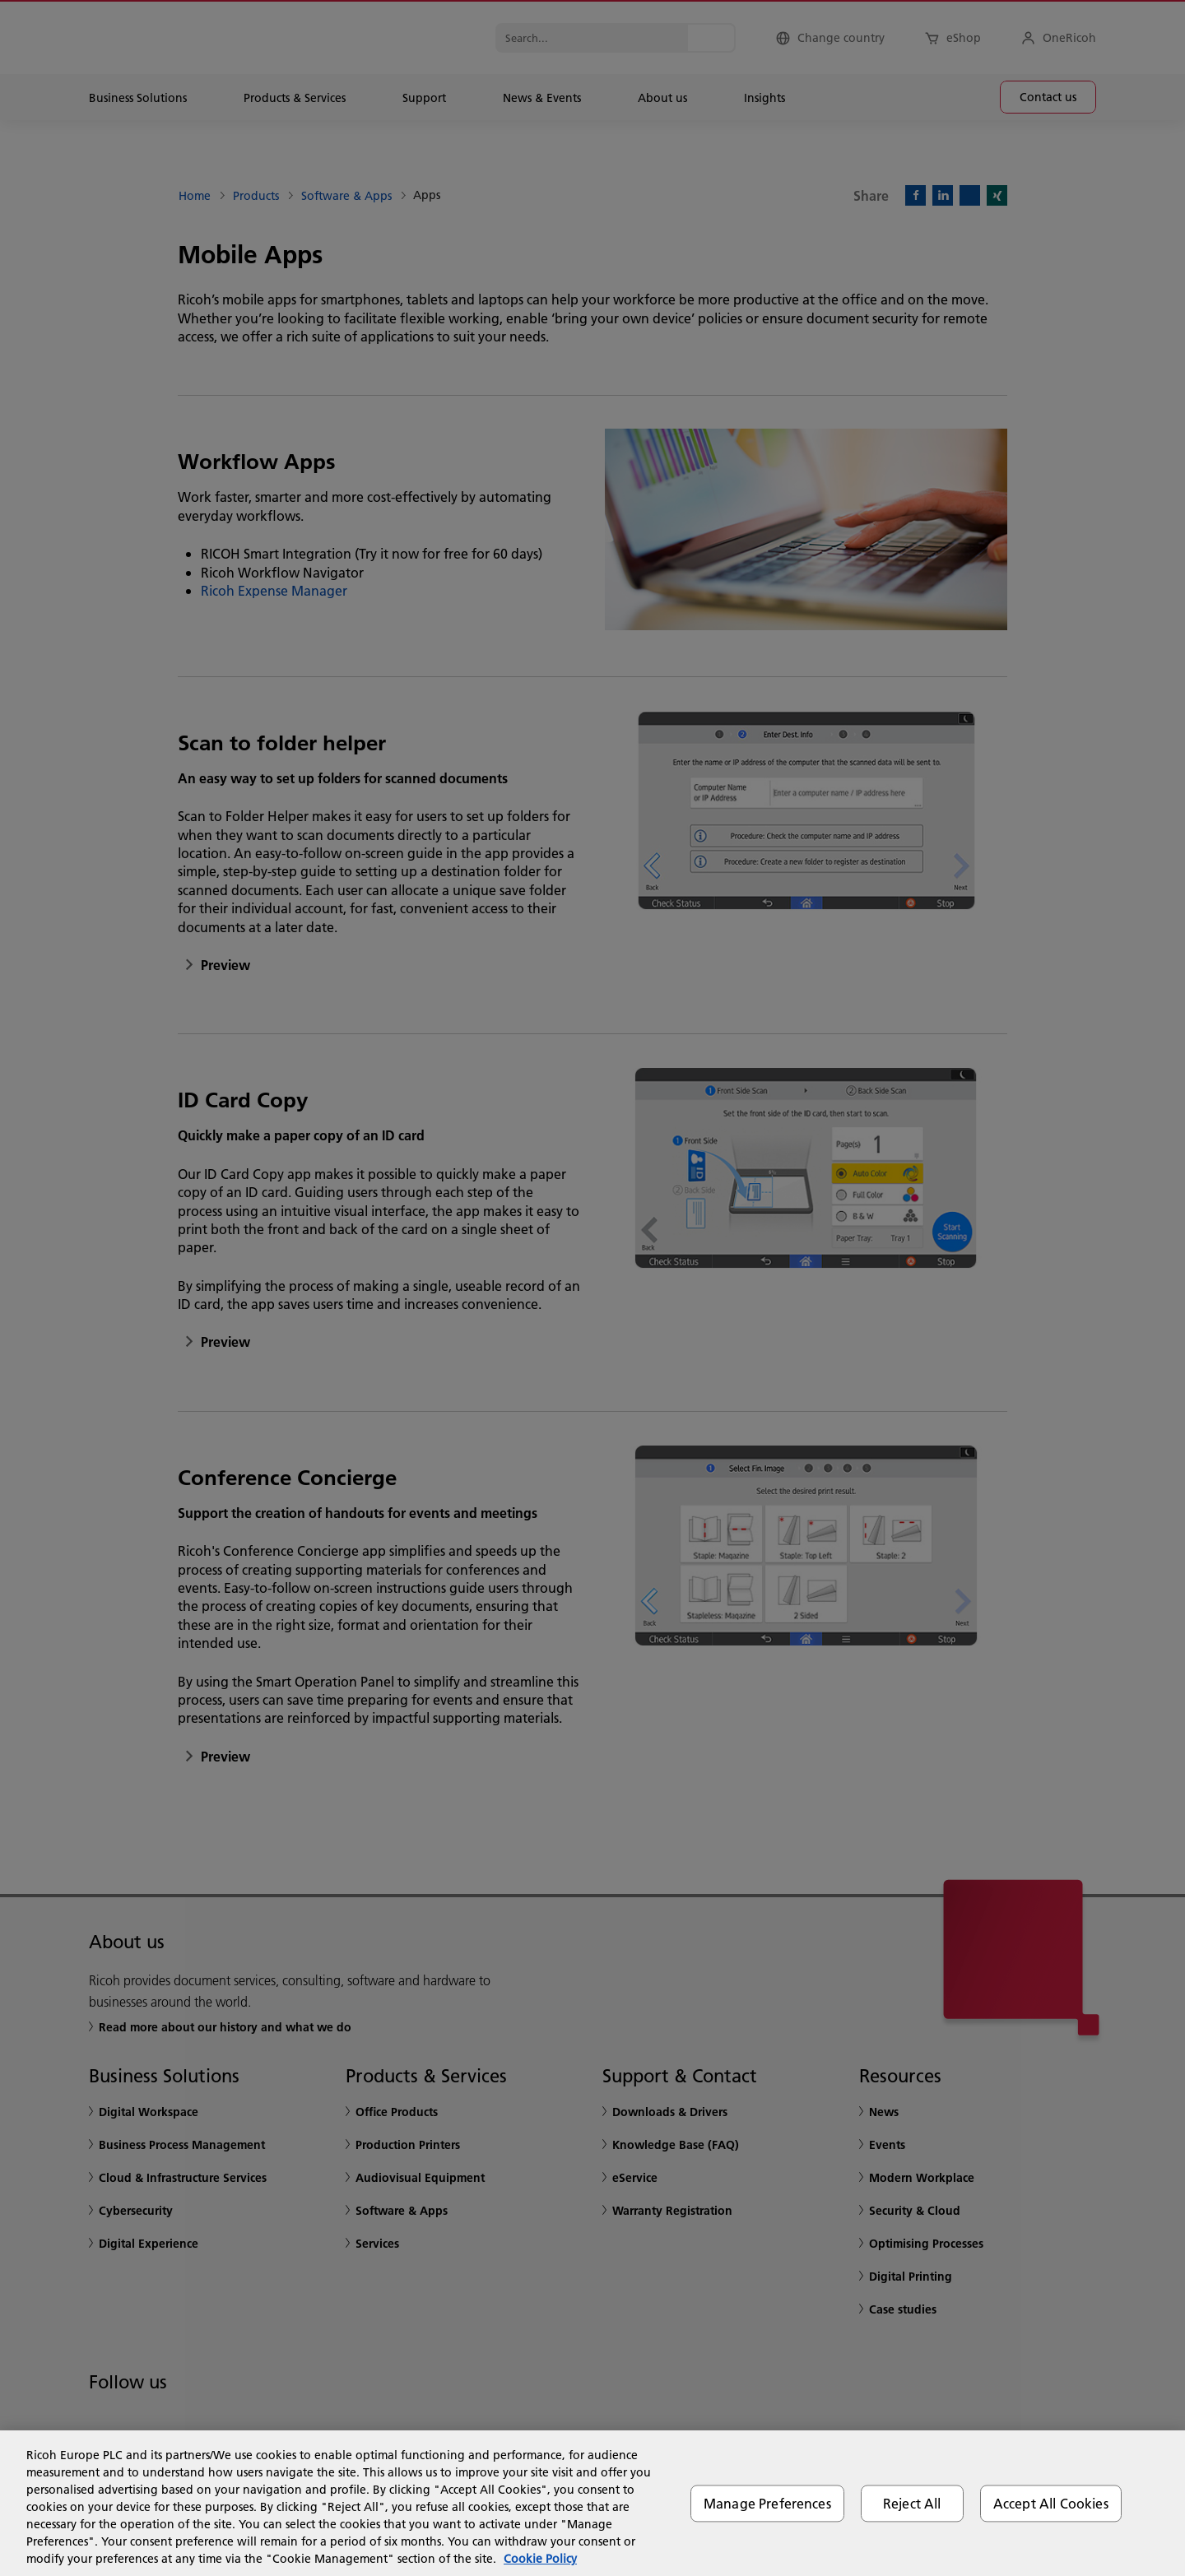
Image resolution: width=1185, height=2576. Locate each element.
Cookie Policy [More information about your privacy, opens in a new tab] (540, 2558)
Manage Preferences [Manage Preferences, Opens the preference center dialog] (767, 2503)
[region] (592, 2503)
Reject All (912, 2503)
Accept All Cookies (1050, 2503)
